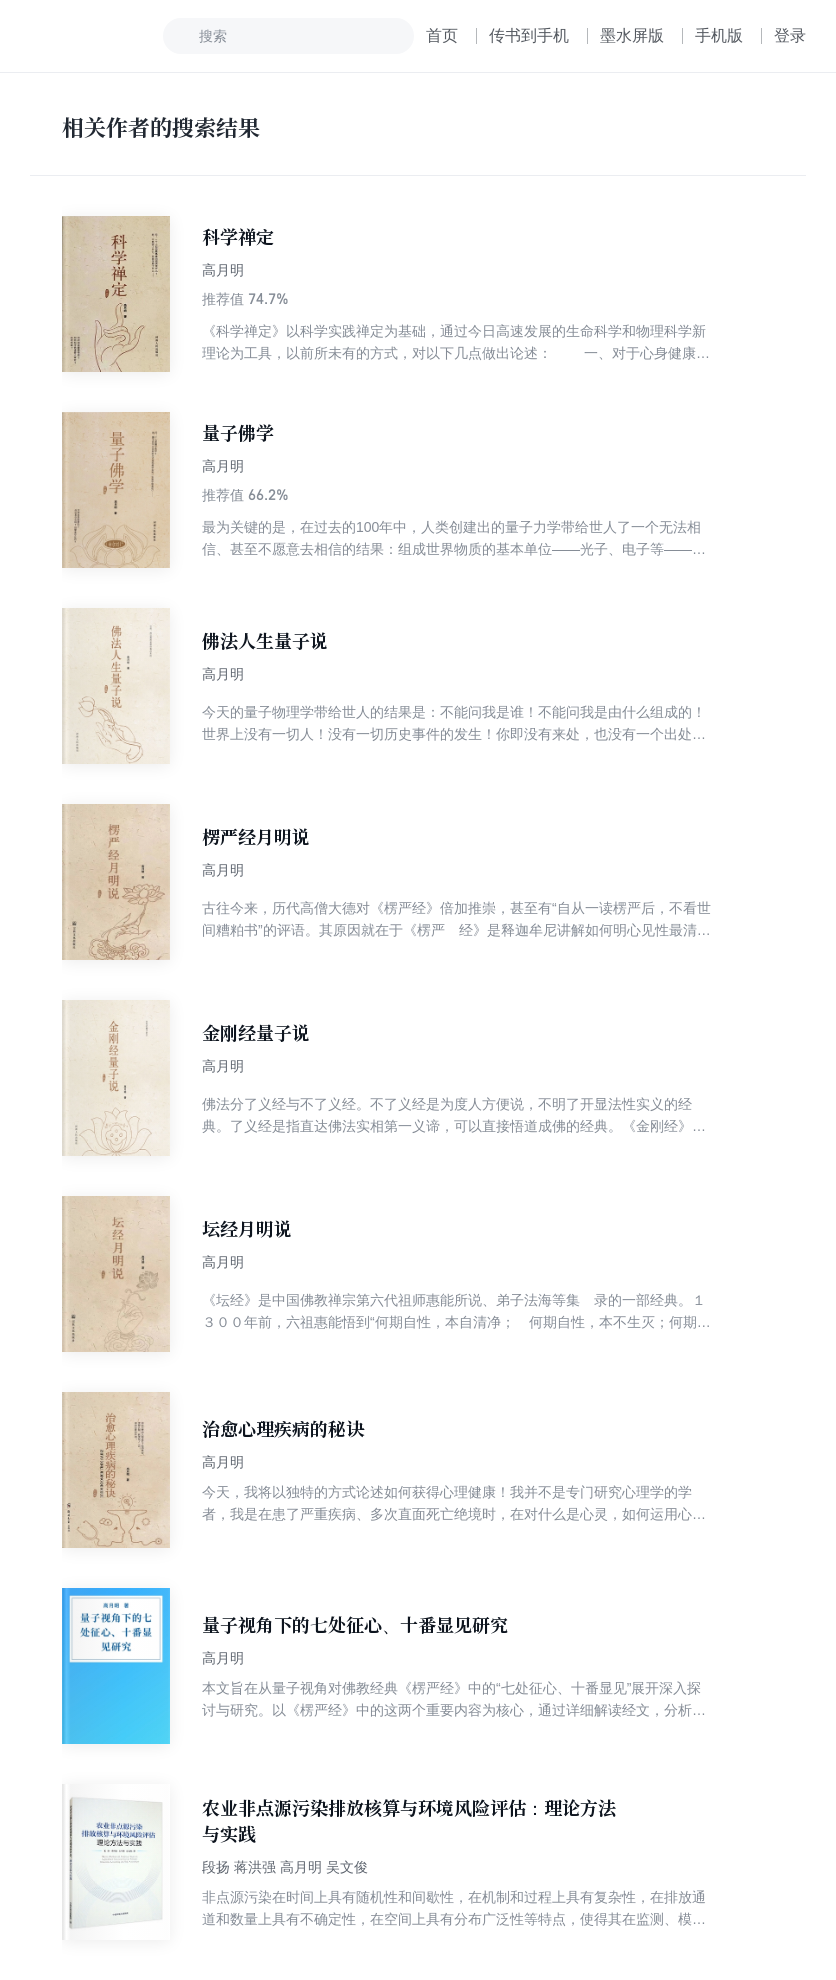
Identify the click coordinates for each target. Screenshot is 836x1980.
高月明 (223, 270)
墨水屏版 (632, 35)
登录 (790, 35)
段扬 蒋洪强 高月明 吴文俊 (285, 1867)
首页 (442, 35)
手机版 (719, 35)
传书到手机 (529, 35)
